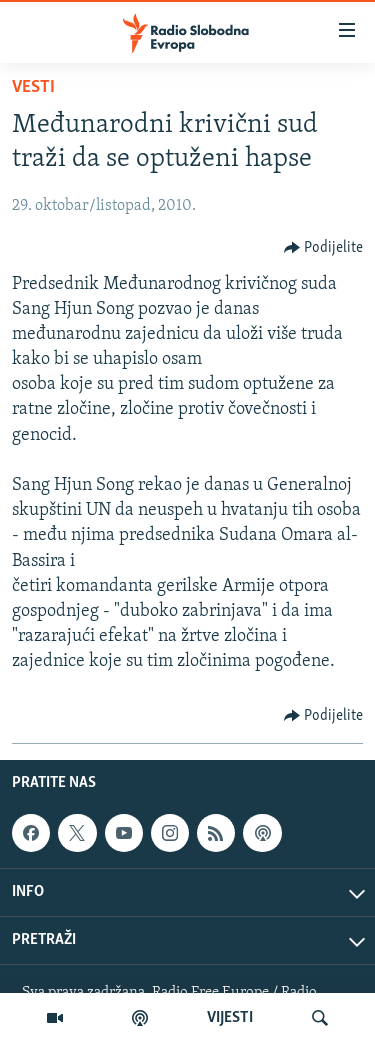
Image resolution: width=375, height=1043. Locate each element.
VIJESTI (230, 1018)
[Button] (324, 248)
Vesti (33, 87)
